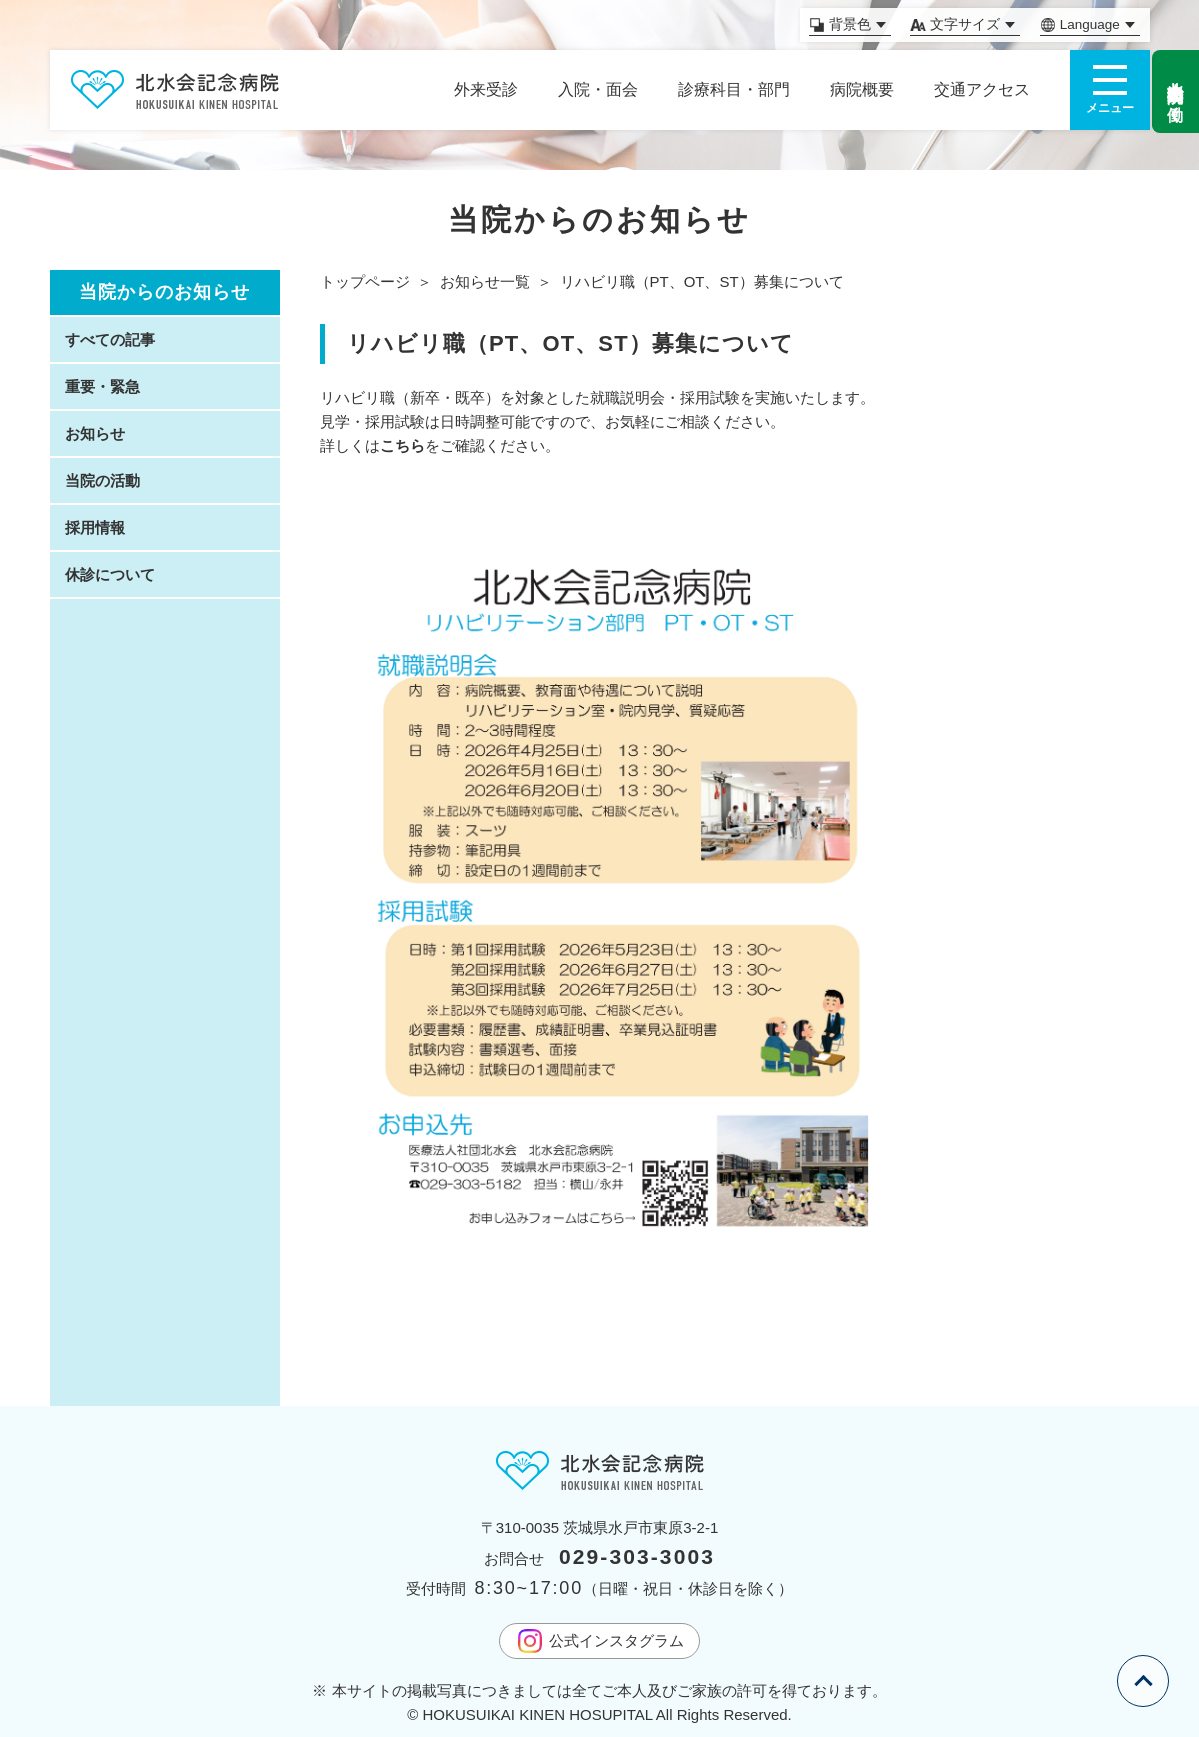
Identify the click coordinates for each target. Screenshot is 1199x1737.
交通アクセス (982, 89)
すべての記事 (110, 339)
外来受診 (486, 89)
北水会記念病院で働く (1175, 92)
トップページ (365, 281)
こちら (402, 445)
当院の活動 (102, 480)
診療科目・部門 (734, 89)
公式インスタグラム (599, 1641)
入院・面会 (598, 89)
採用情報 (95, 527)
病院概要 (862, 89)
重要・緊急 (102, 386)
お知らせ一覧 (485, 281)
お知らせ (95, 433)
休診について (110, 574)
